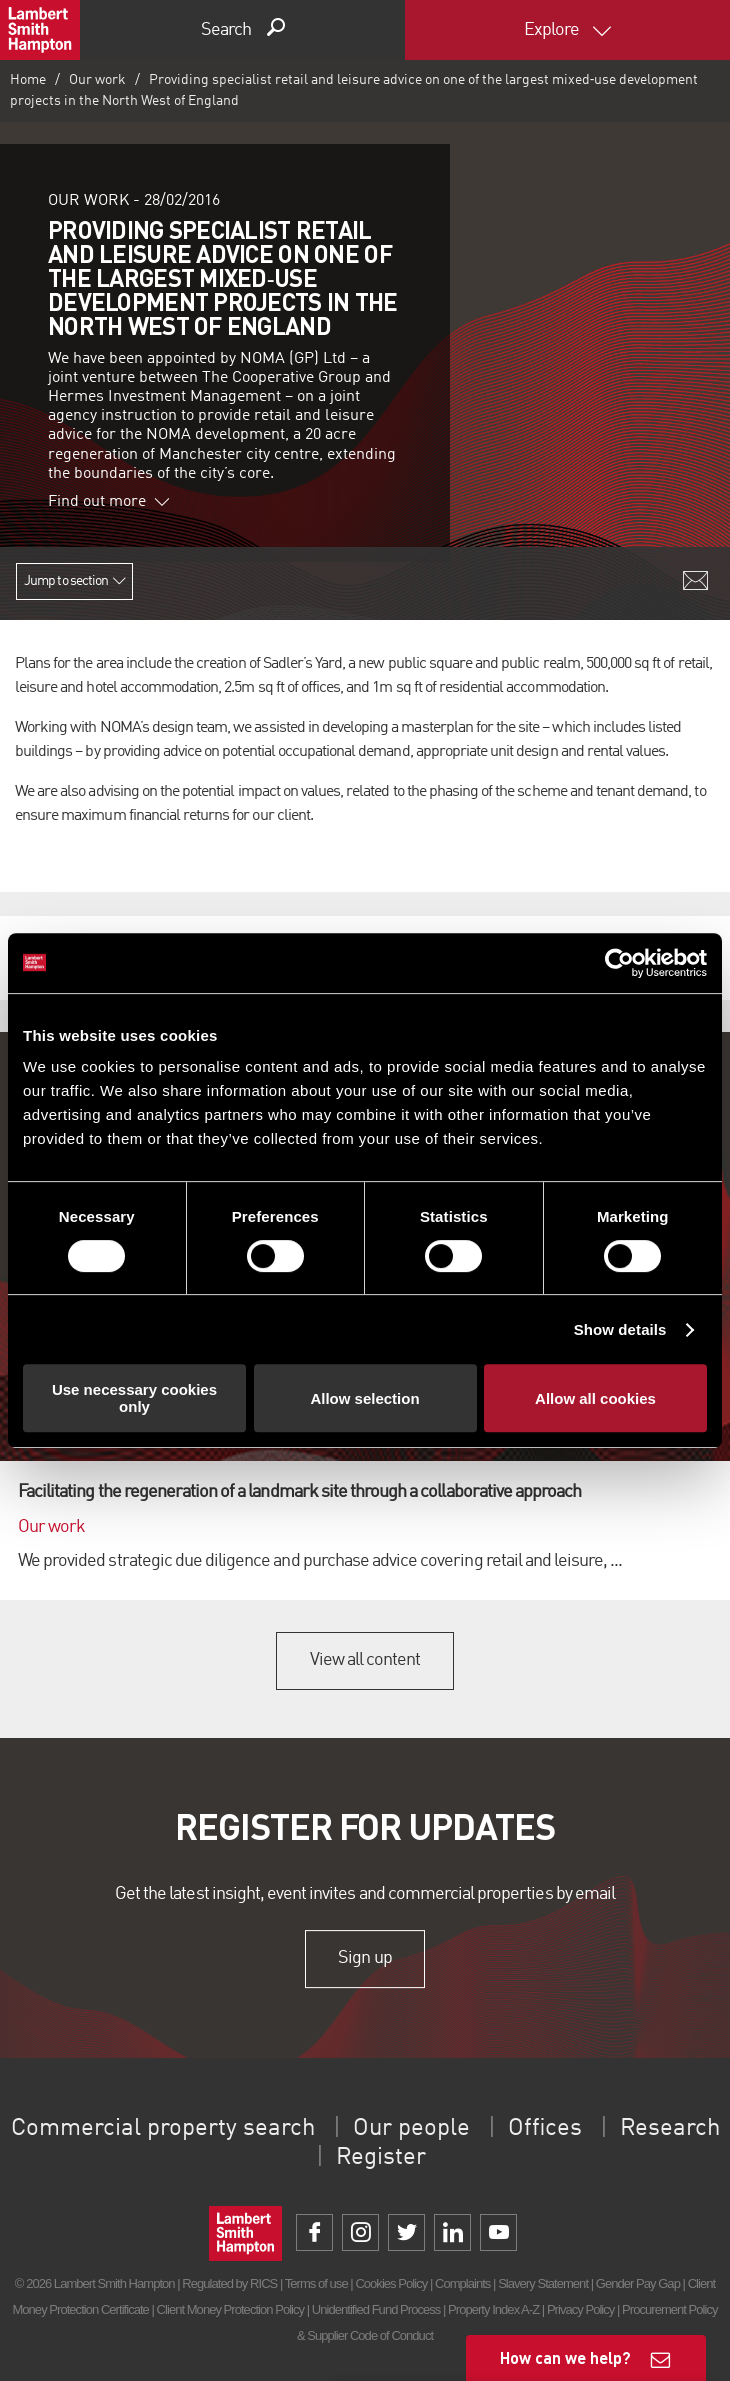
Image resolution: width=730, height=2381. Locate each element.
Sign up (364, 1958)
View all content (365, 1660)
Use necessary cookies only (134, 1398)
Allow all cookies (595, 1398)
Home (28, 80)
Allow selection (364, 1398)
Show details (620, 1329)
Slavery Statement (543, 2283)
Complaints (462, 2283)
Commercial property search (163, 2129)
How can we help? (565, 2357)
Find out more (109, 502)
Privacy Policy (580, 2309)
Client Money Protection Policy (231, 2309)
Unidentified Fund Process (376, 2309)
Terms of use (316, 2283)
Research (670, 2129)
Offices (545, 2129)
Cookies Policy (391, 2283)
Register (381, 2158)
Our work (97, 80)
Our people (411, 2129)
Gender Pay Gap (638, 2283)
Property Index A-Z (493, 2309)
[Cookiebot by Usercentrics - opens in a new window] (619, 963)
